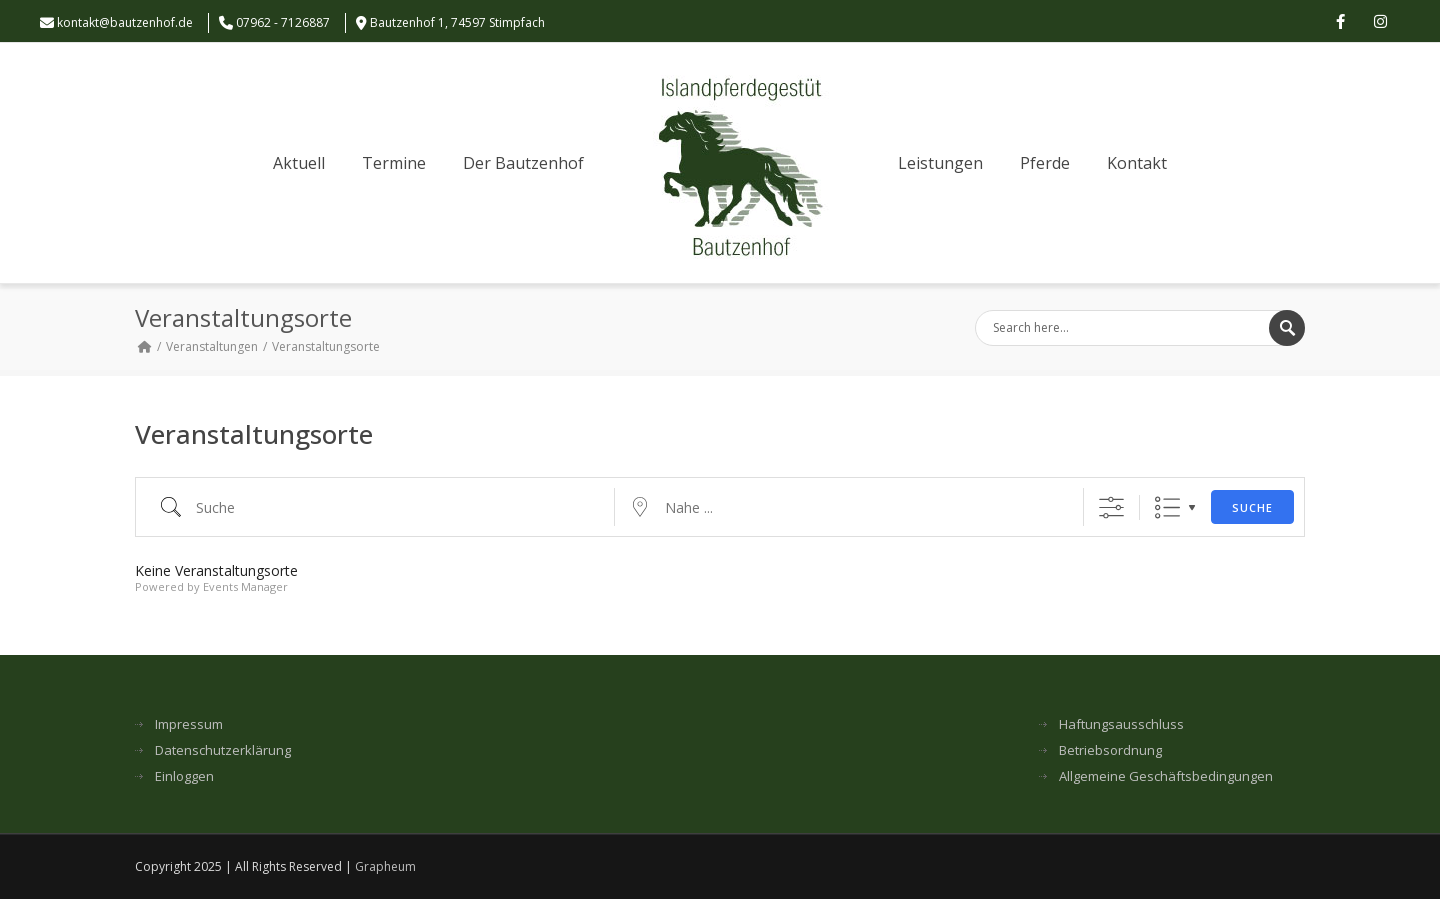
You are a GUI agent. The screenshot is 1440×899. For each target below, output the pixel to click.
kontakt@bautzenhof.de (125, 22)
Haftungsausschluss (1121, 724)
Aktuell (299, 163)
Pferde (1045, 163)
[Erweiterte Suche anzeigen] (1111, 507)
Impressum (189, 724)
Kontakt (1137, 163)
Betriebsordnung (1110, 750)
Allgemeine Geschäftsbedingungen (1166, 776)
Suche (1252, 507)
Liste (1167, 507)
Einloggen (184, 776)
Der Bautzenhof (523, 163)
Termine (394, 163)
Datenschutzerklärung (223, 750)
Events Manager (245, 586)
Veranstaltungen (212, 346)
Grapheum (385, 866)
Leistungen (940, 163)
